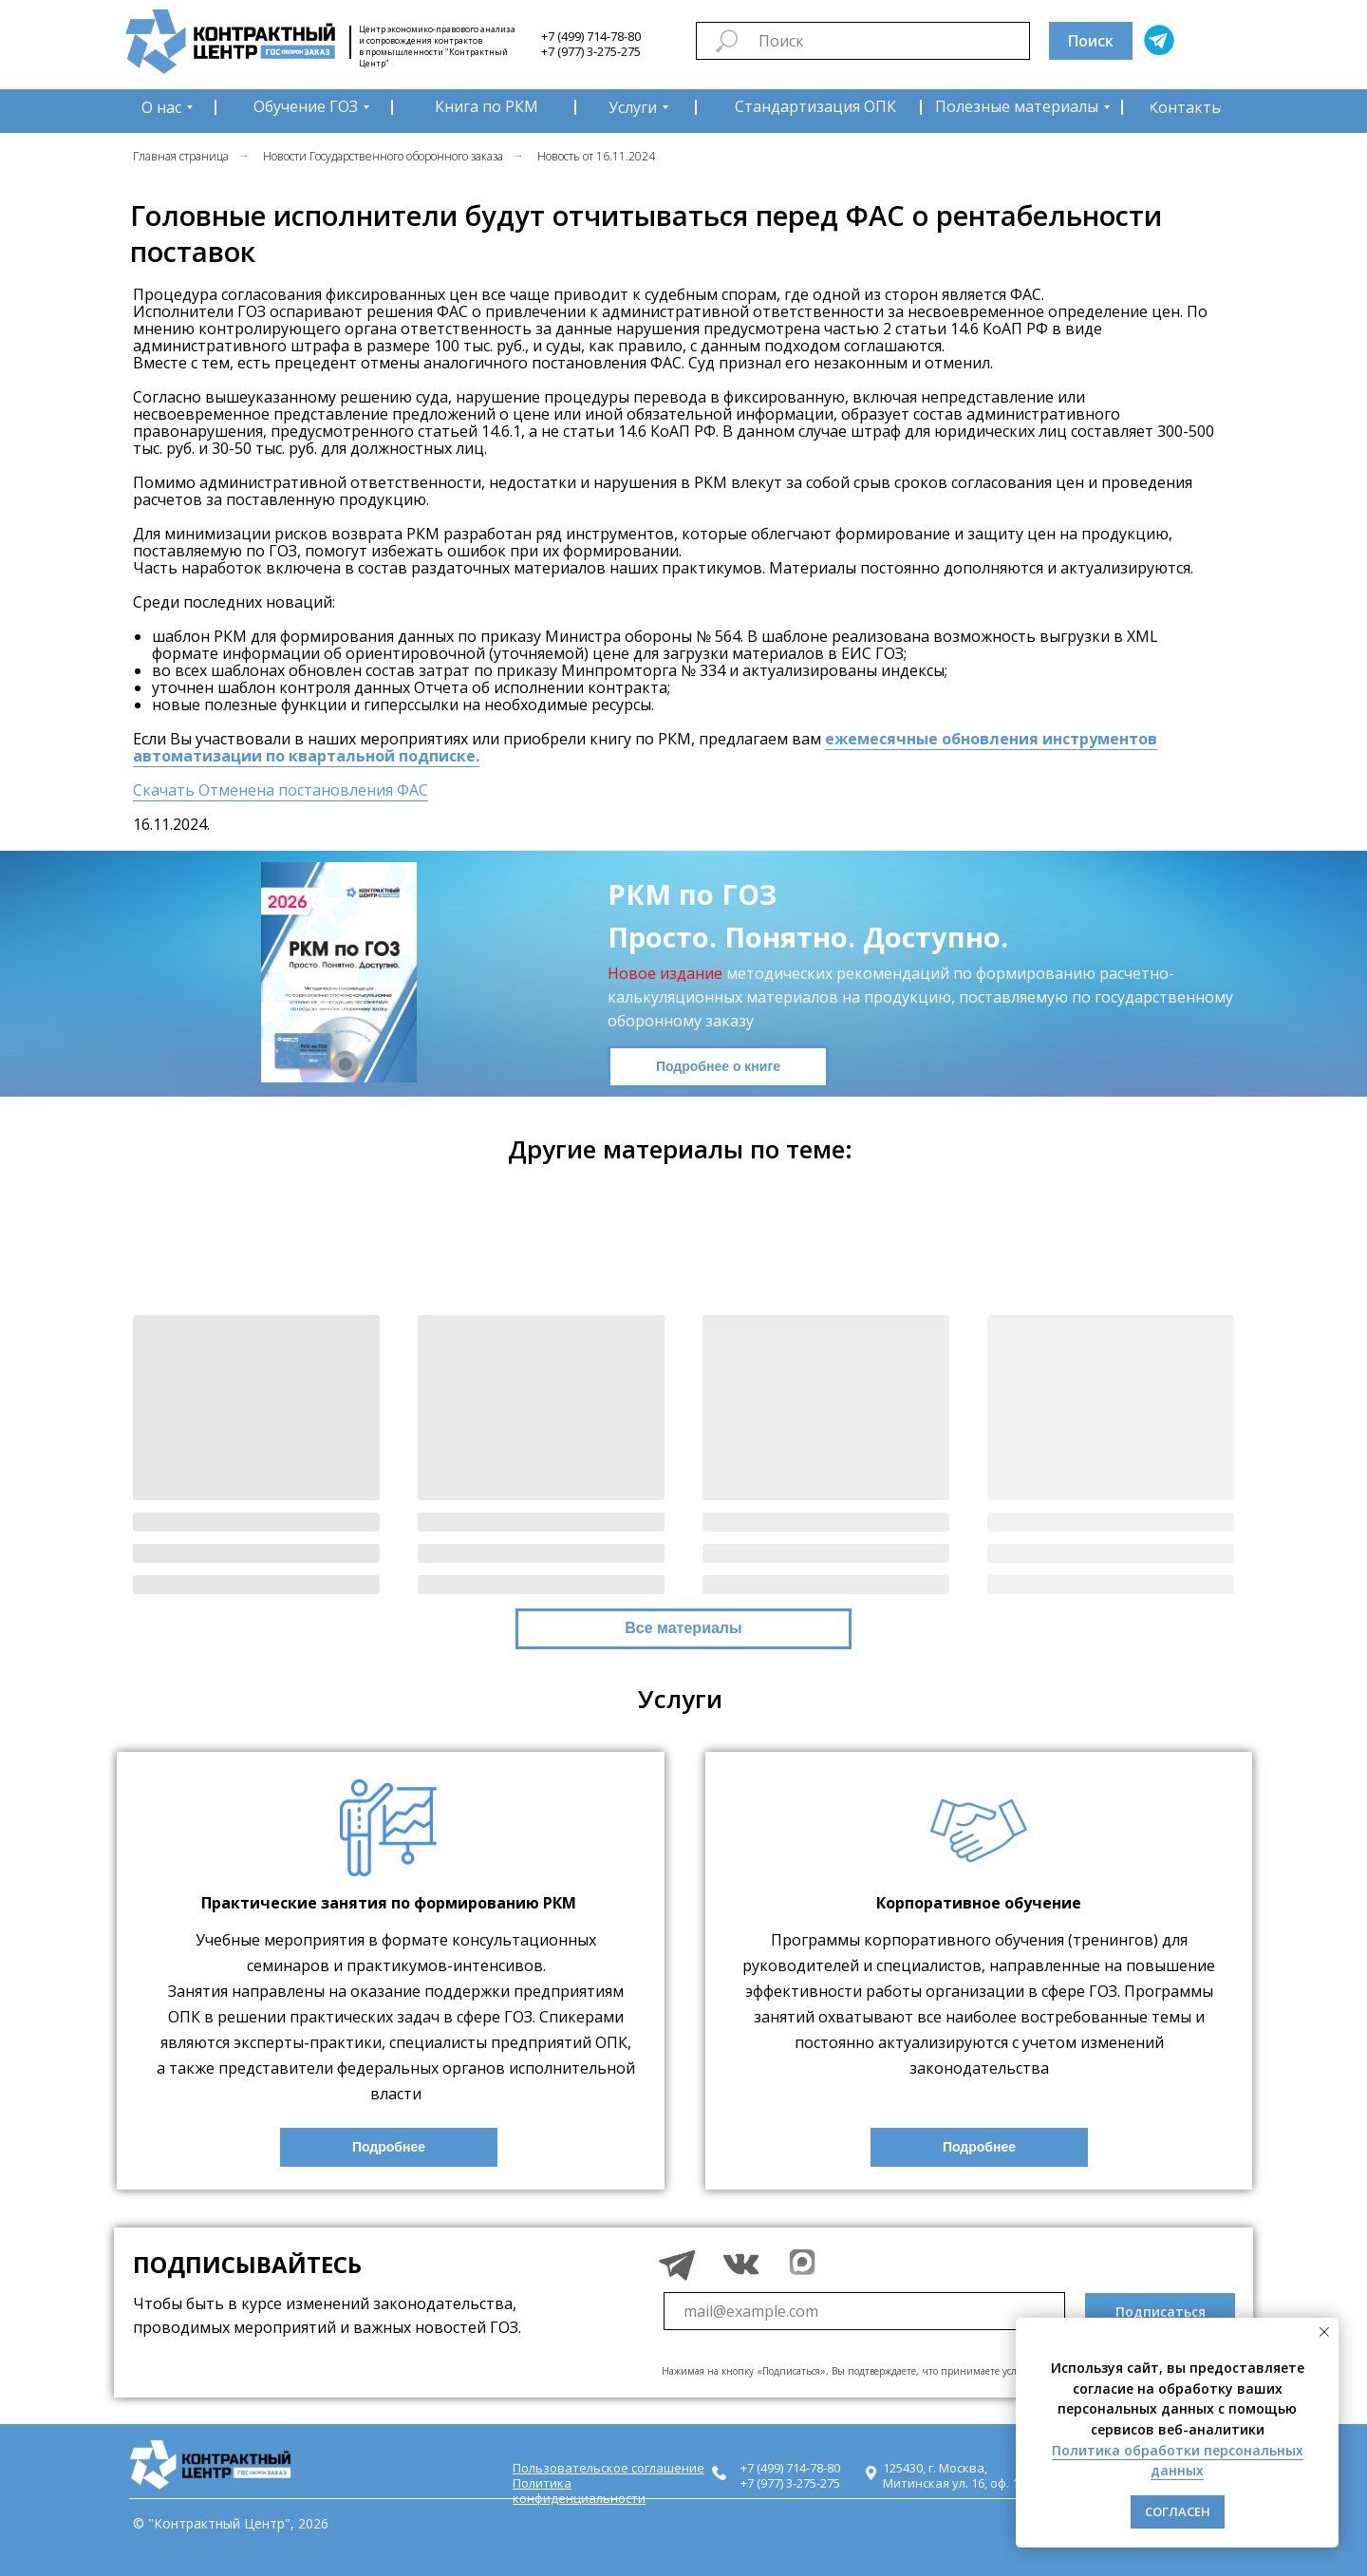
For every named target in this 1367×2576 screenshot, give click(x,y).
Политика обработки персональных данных (1177, 2460)
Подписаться (1160, 2312)
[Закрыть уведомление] (1324, 2331)
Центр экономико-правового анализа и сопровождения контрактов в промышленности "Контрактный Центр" (437, 46)
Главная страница (181, 156)
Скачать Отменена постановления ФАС (280, 790)
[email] (864, 2311)
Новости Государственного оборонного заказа (383, 156)
